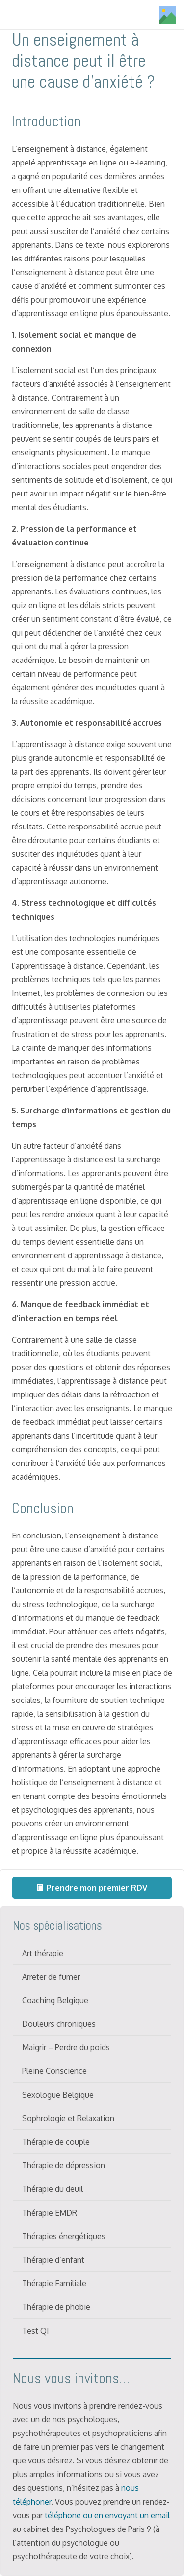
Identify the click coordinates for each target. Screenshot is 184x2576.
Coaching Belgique (55, 2000)
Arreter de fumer (51, 1977)
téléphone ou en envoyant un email (107, 2515)
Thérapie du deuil (52, 2189)
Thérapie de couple (56, 2142)
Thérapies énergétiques (63, 2236)
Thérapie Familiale (54, 2283)
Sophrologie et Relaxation (68, 2118)
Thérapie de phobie (56, 2307)
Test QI (35, 2331)
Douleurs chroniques (59, 2024)
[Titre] (167, 15)
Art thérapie (42, 1953)
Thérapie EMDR (49, 2213)
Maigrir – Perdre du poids (66, 2047)
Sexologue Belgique (58, 2095)
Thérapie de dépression (63, 2165)
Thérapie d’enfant (53, 2260)
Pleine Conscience (54, 2071)
